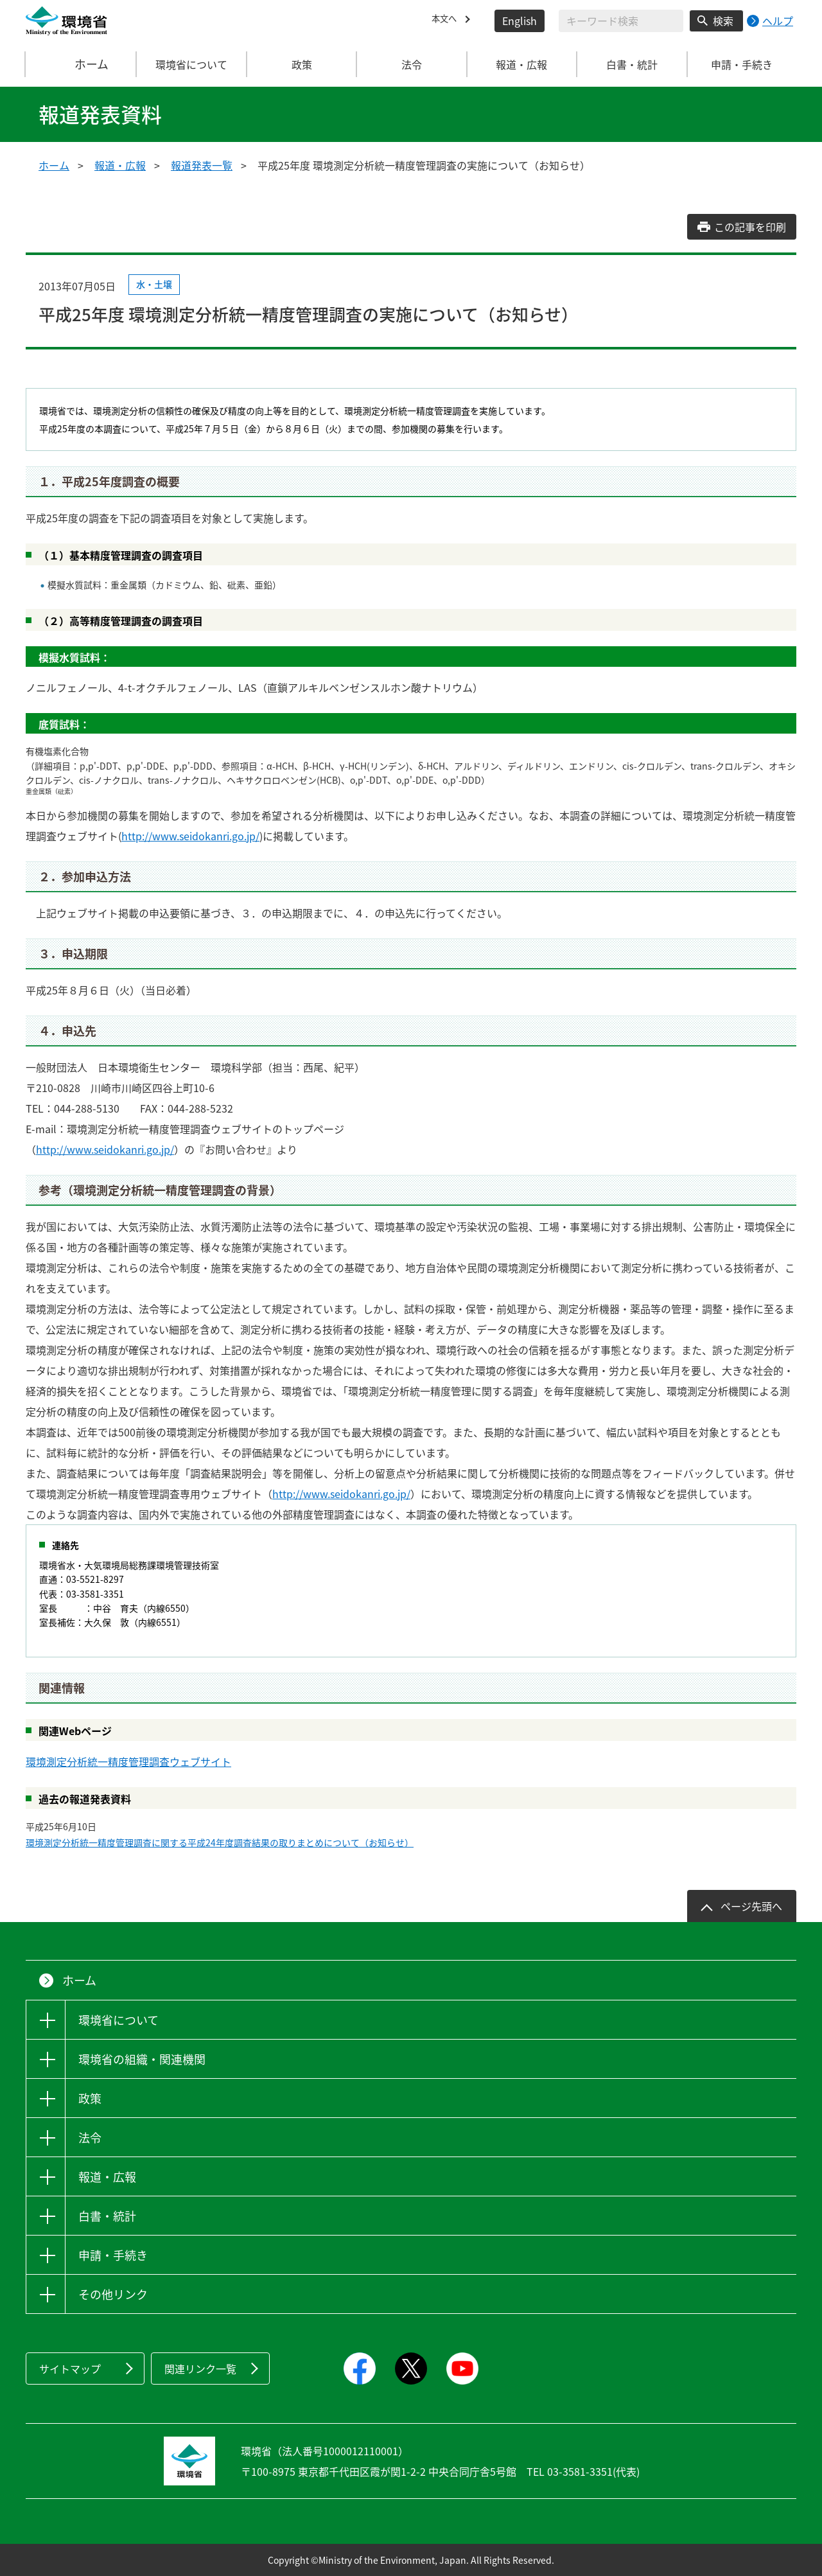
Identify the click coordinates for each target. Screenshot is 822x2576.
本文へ (447, 20)
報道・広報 (120, 165)
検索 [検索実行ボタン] (723, 20)
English (519, 20)
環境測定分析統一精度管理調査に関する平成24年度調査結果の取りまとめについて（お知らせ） (220, 1842)
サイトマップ (70, 2368)
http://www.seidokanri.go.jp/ (190, 835)
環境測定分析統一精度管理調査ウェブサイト (128, 1761)
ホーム (81, 64)
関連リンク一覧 (200, 2368)
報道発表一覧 (201, 165)
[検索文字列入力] (621, 21)
